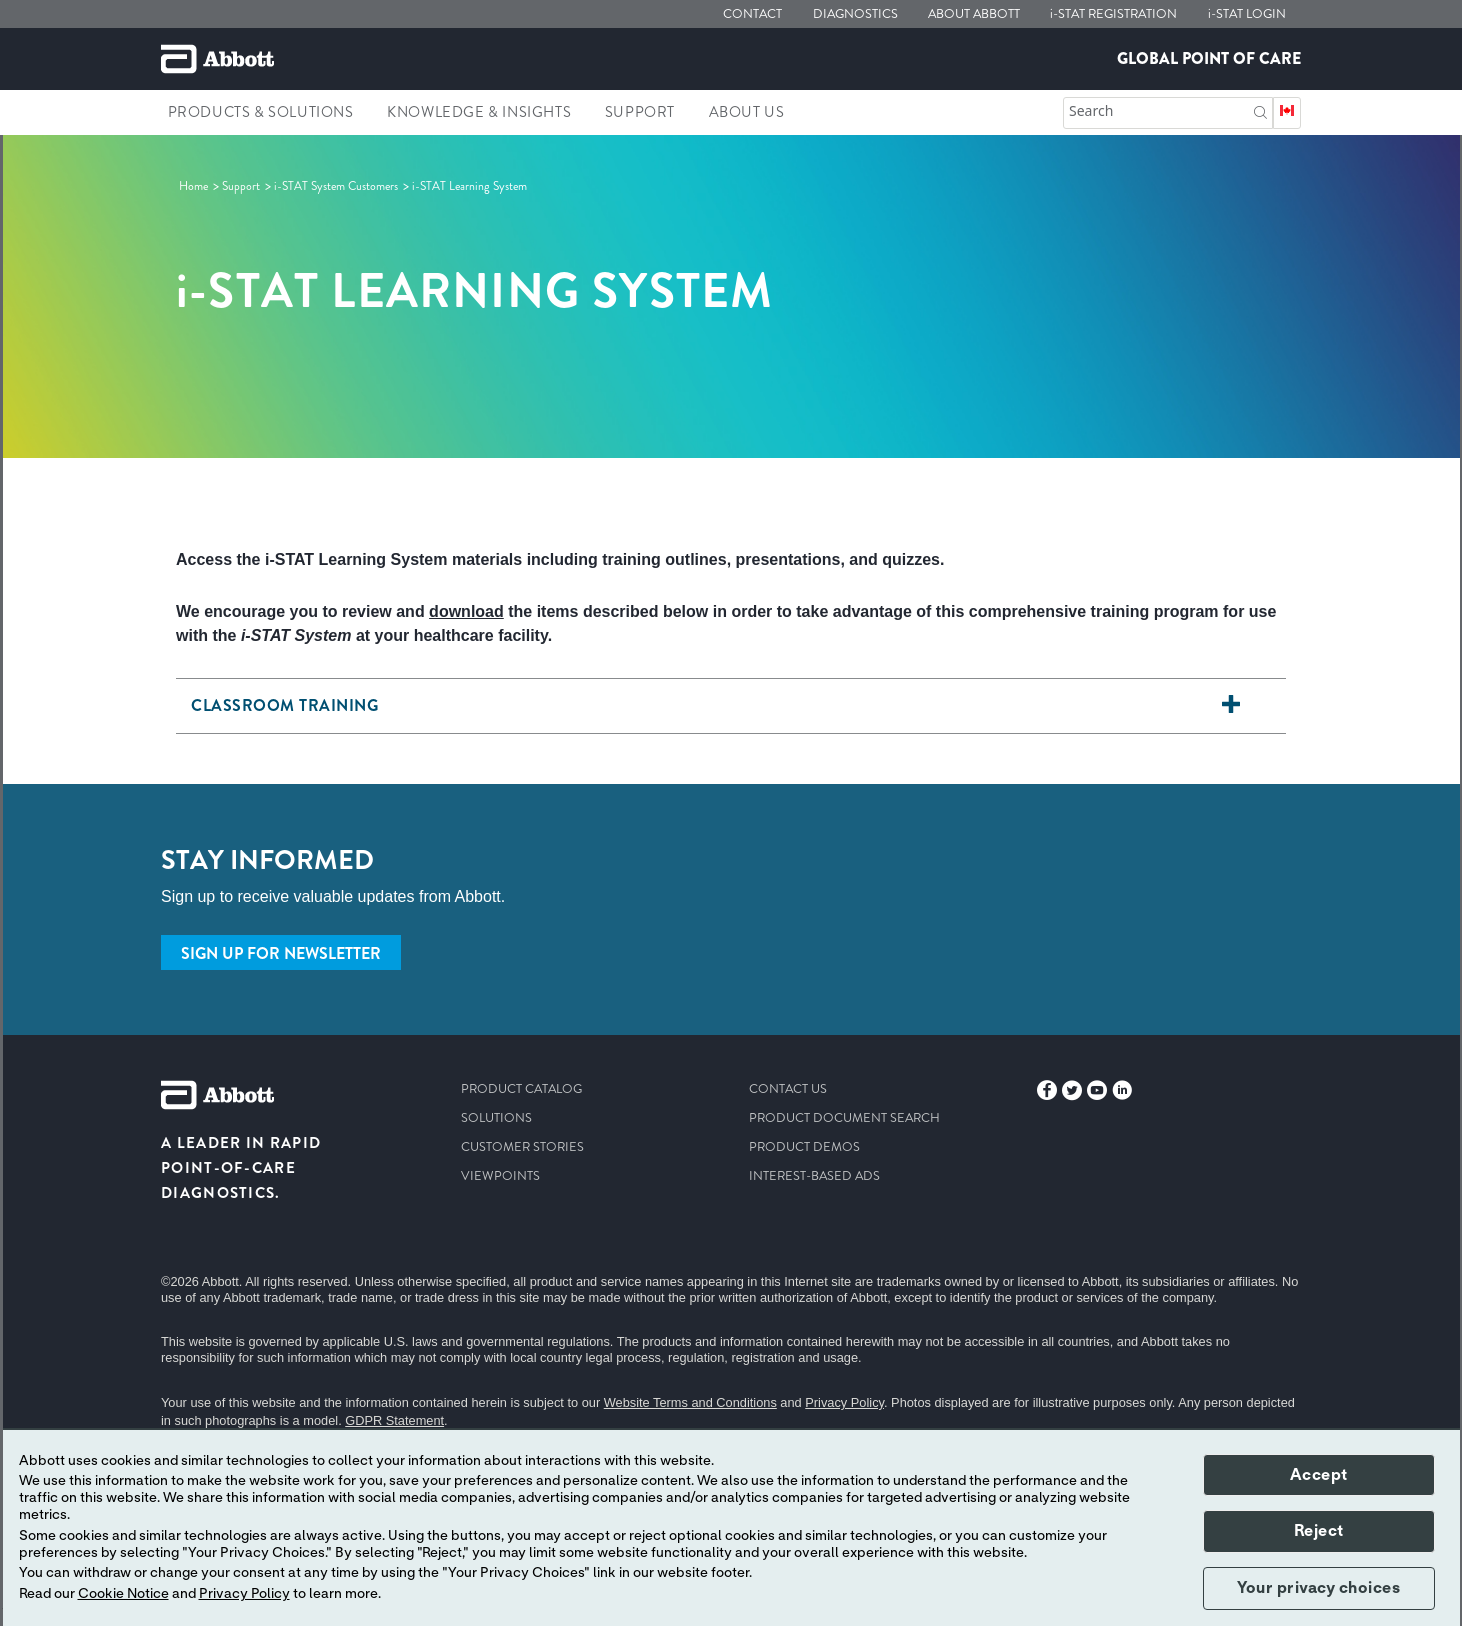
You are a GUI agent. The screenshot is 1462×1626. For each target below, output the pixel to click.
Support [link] (640, 112)
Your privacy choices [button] (1318, 1588)
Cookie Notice (123, 1594)
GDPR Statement (394, 1420)
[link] (195, 186)
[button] (1260, 110)
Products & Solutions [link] (261, 112)
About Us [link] (747, 112)
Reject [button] (1319, 1531)
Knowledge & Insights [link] (479, 112)
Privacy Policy (844, 1402)
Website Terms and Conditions (690, 1402)
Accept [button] (1319, 1475)
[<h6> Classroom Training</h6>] (1230, 706)
